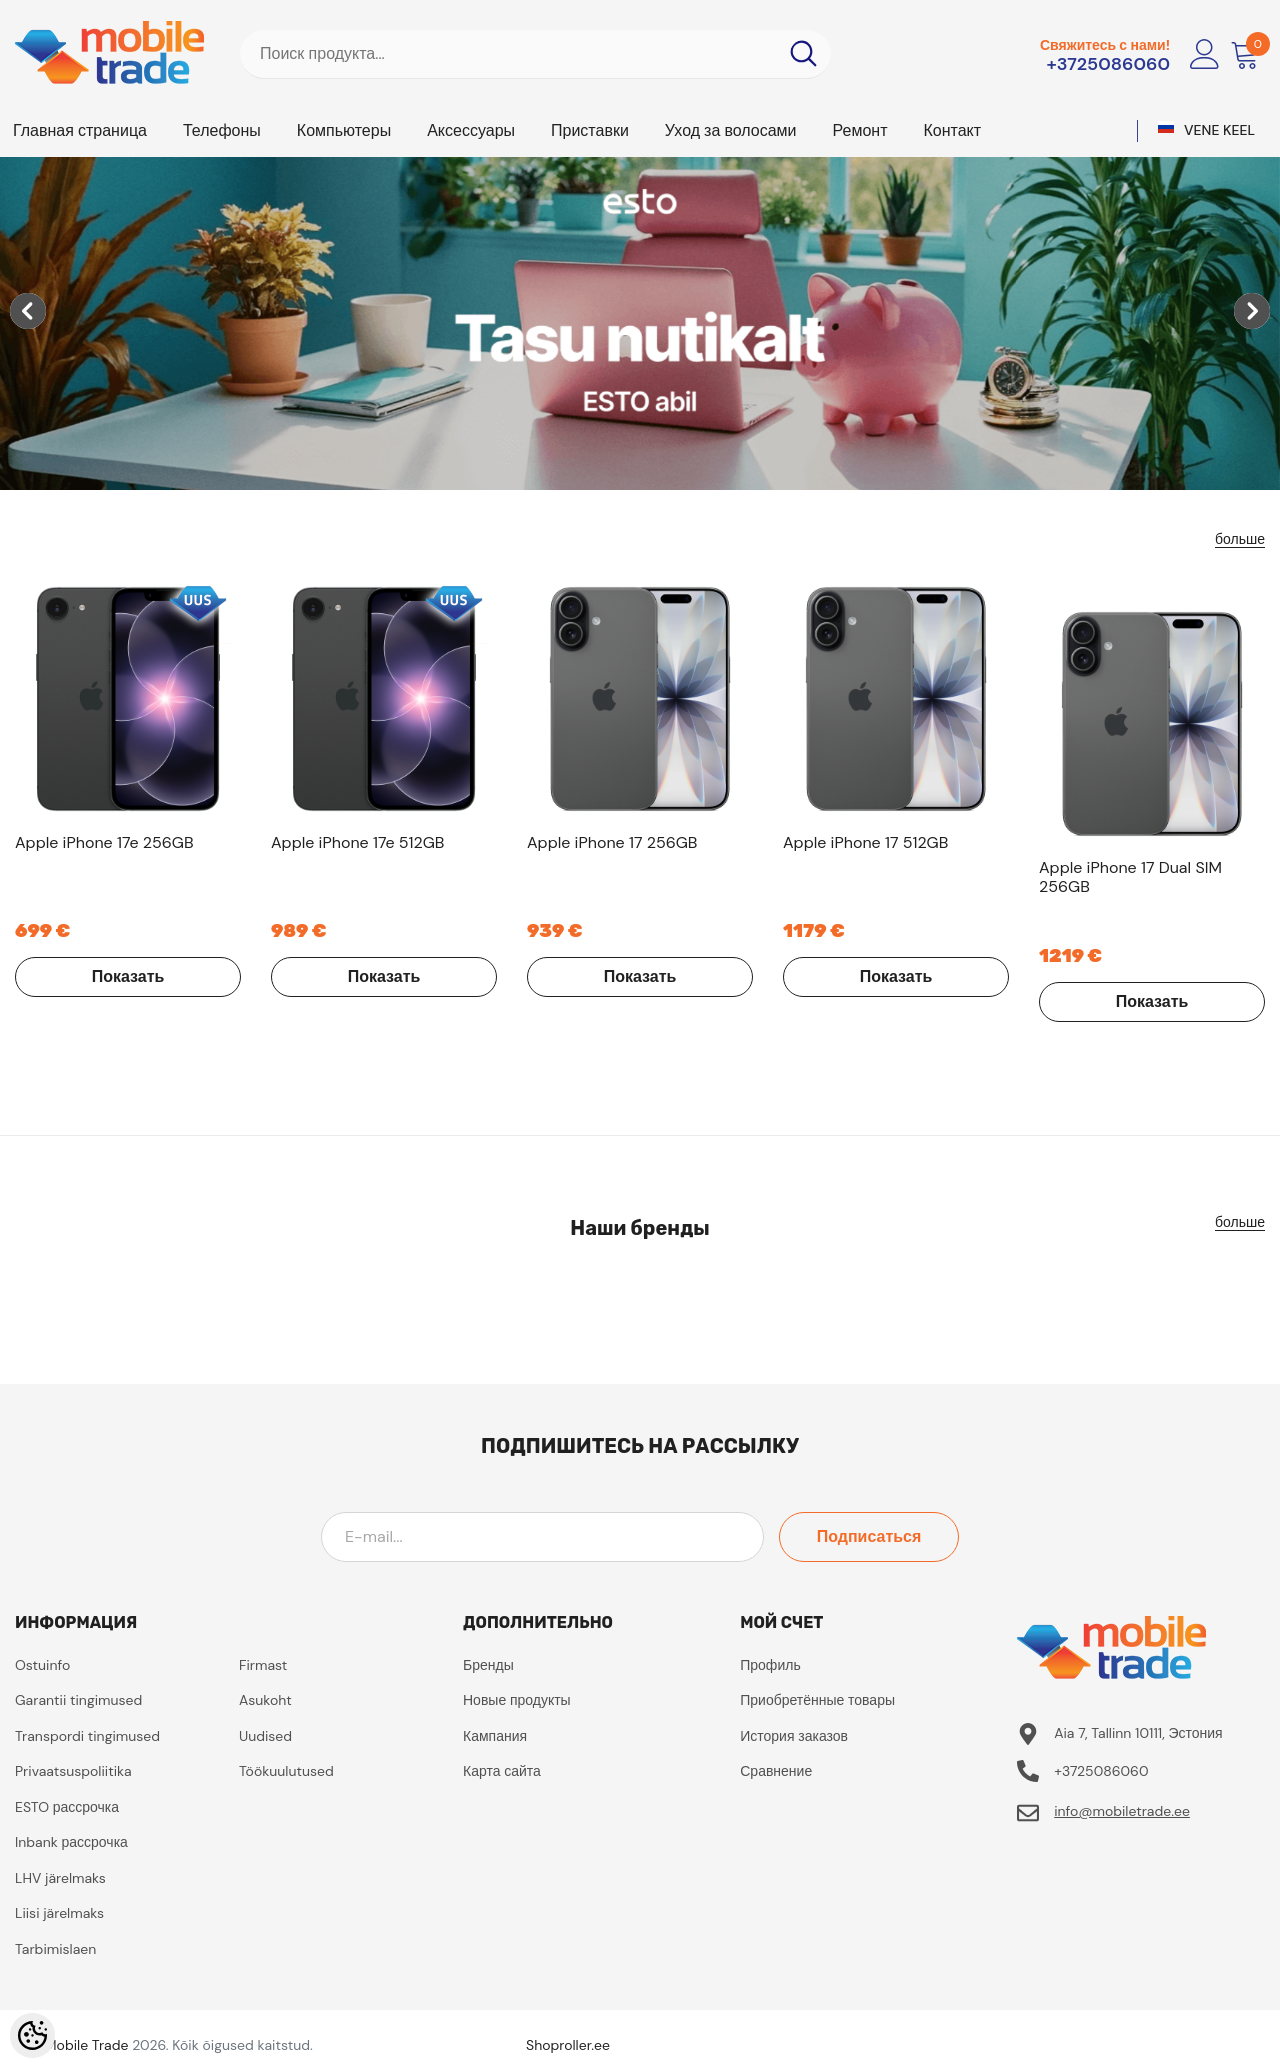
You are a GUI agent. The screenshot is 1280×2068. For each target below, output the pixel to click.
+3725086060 (1108, 64)
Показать (128, 976)
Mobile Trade (87, 2045)
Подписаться (869, 1536)
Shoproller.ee (568, 2045)
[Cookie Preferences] (32, 2035)
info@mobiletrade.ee (1122, 1811)
